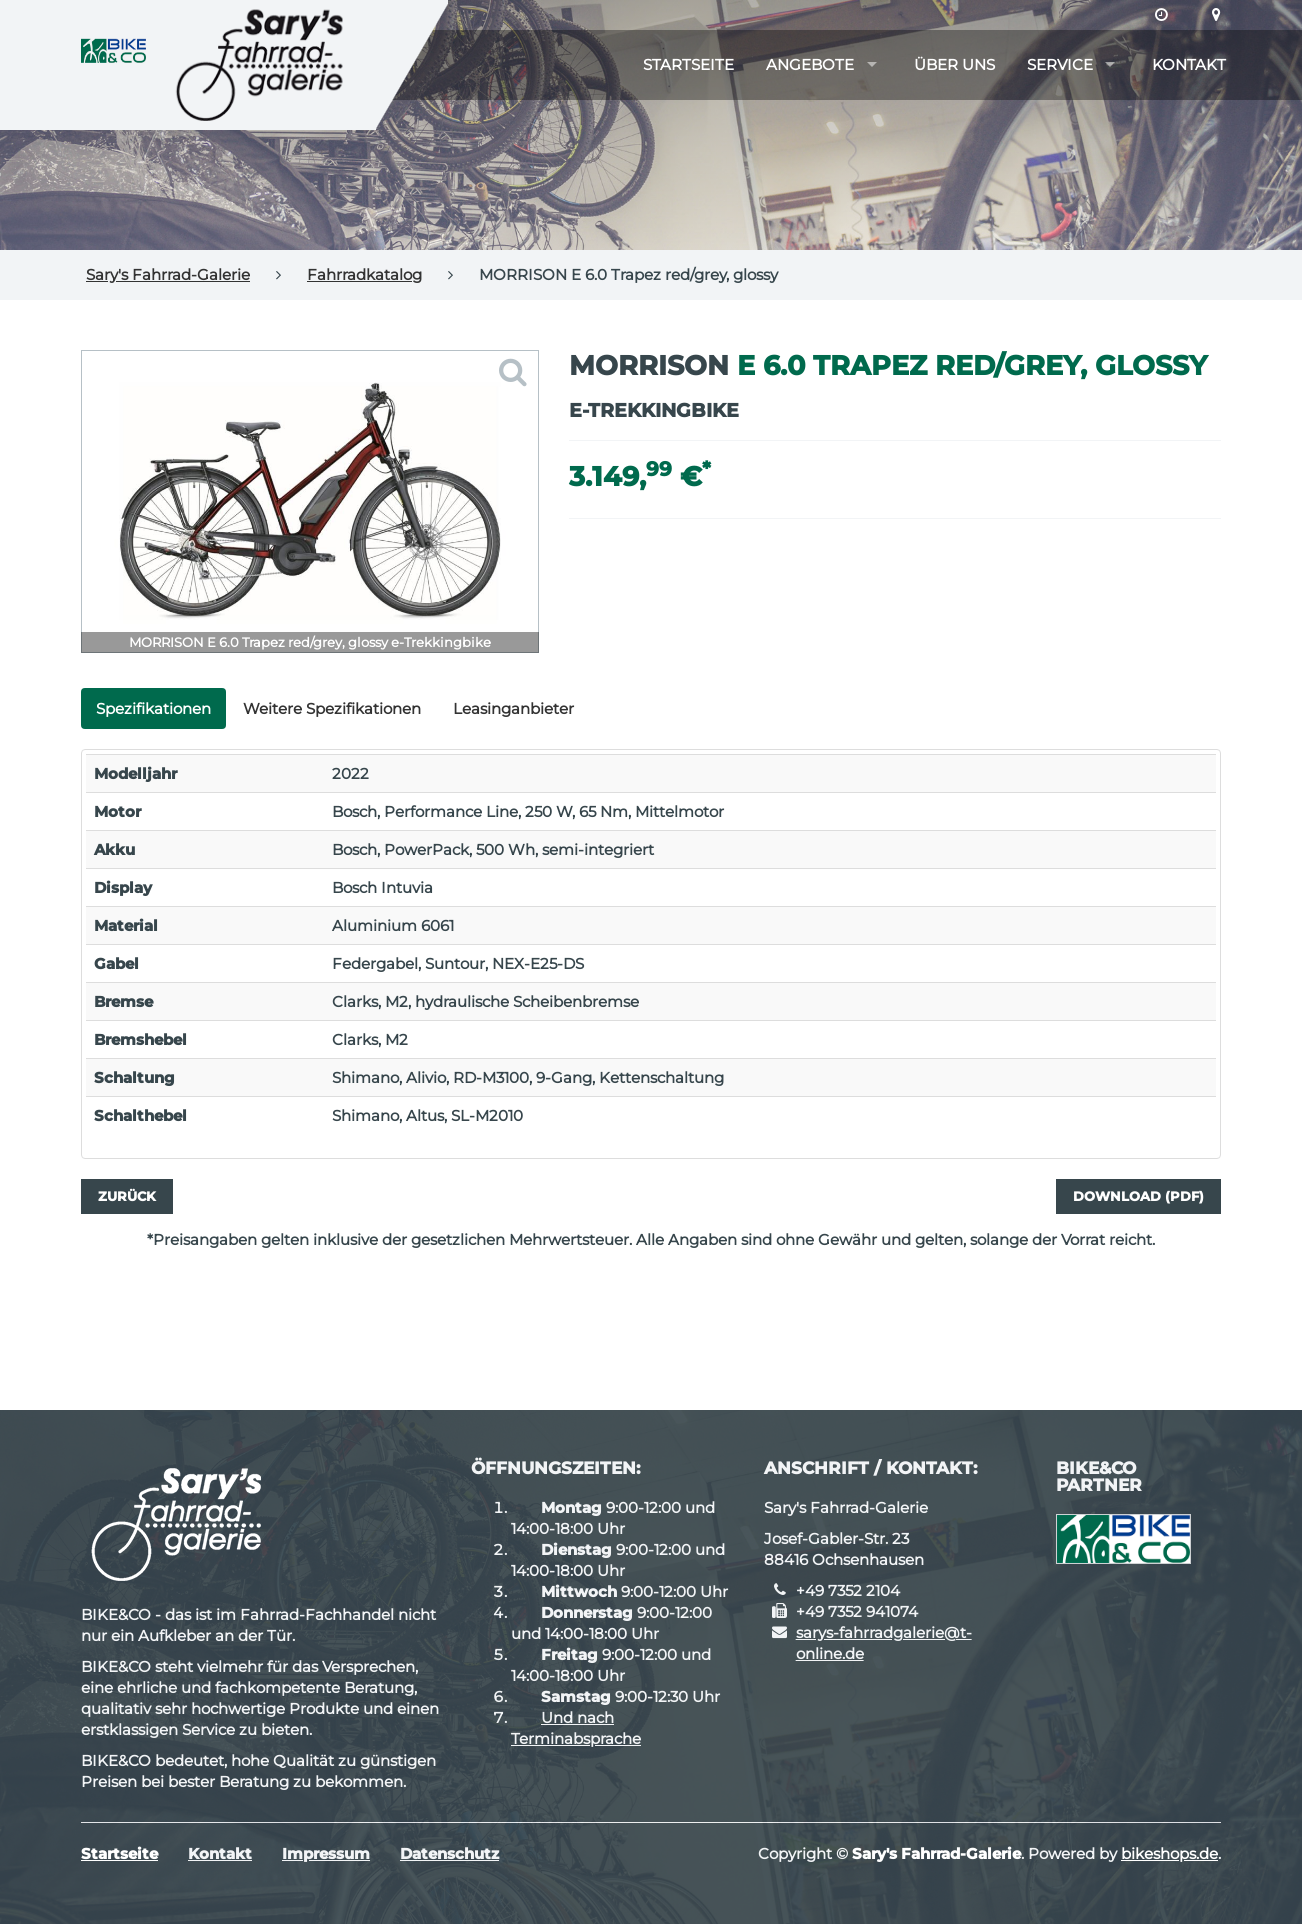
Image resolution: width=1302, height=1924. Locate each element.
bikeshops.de (1169, 1853)
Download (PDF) (1138, 1196)
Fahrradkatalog (364, 274)
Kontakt (1189, 64)
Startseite (688, 64)
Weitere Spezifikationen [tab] (332, 708)
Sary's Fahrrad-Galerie (168, 274)
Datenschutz (449, 1853)
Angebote (810, 64)
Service (1060, 64)
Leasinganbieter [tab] (513, 708)
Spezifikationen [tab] (153, 708)
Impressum (326, 1853)
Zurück (127, 1196)
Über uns (954, 64)
